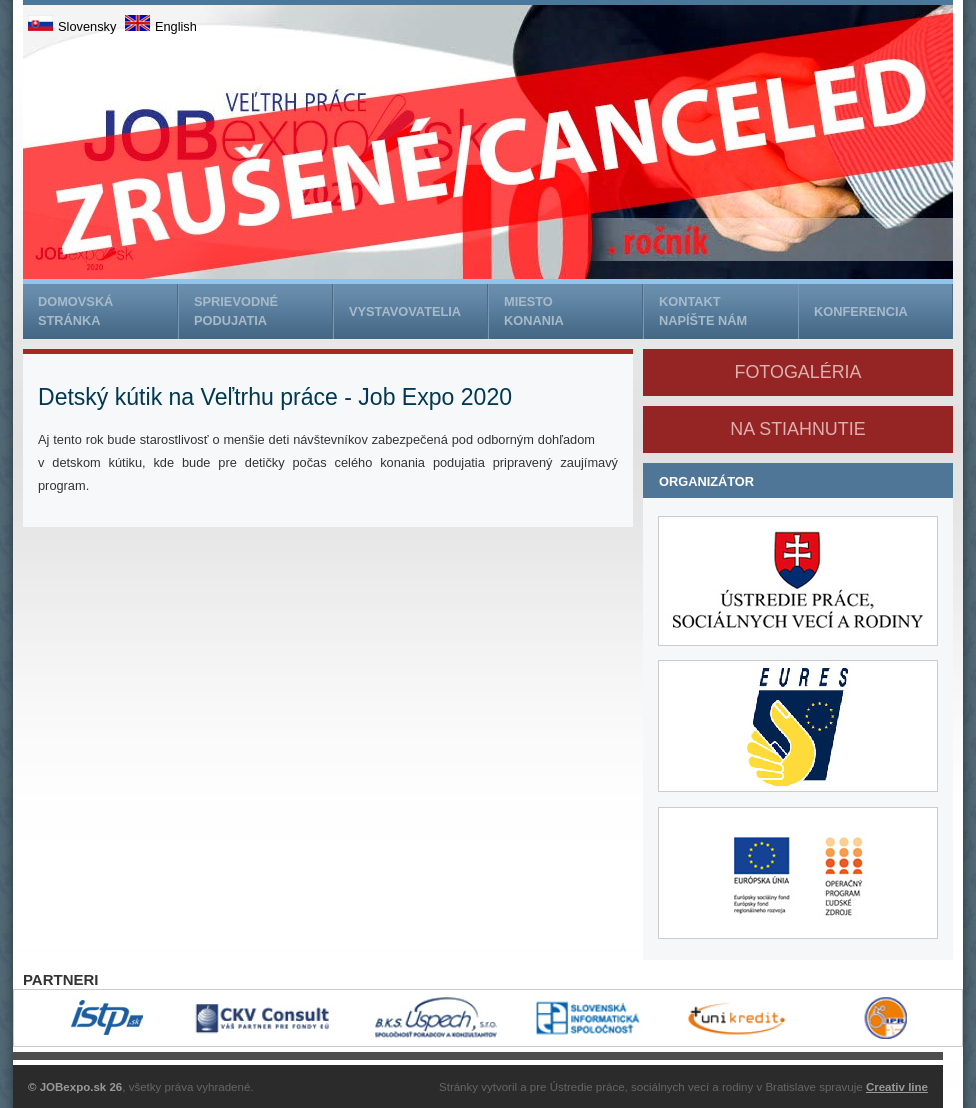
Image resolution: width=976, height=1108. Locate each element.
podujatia (263, 310)
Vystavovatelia (405, 311)
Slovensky (72, 26)
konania (573, 310)
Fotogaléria (797, 372)
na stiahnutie (797, 429)
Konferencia (861, 311)
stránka (107, 310)
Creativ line (897, 1087)
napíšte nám (728, 310)
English (161, 26)
